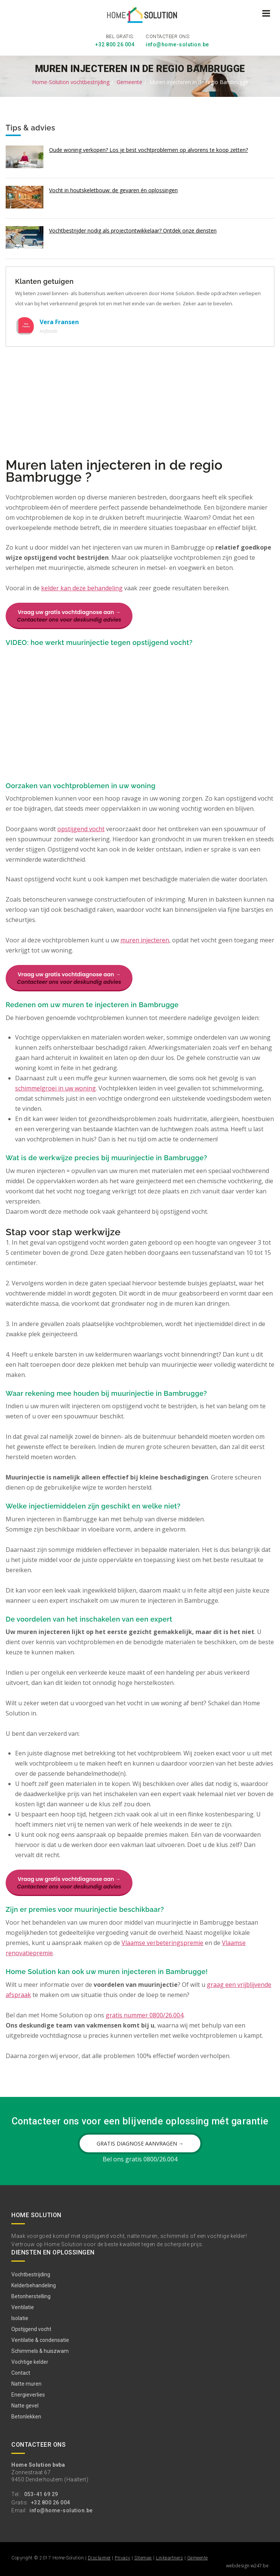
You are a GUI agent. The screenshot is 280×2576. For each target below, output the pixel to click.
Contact (20, 2371)
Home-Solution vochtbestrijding (70, 80)
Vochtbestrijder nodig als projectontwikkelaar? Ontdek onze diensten (133, 229)
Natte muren (26, 2382)
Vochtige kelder (29, 2360)
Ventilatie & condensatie (40, 2339)
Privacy (123, 2556)
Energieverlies (28, 2393)
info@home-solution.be (177, 43)
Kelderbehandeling (33, 2284)
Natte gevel (24, 2404)
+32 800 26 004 (114, 43)
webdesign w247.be (247, 2564)
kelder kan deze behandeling (82, 587)
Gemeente (129, 80)
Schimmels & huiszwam (40, 2349)
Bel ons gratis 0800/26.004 (140, 2157)
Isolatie (19, 2317)
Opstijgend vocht (31, 2328)
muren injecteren (144, 939)
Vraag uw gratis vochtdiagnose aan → (69, 614)
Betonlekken (26, 2415)
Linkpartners (169, 2556)
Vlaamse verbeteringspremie (162, 1941)
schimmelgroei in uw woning (55, 1087)
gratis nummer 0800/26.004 (144, 2013)
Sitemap (143, 2556)
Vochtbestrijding (30, 2273)
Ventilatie (22, 2306)
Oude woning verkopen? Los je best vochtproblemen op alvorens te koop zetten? (148, 148)
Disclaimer (99, 2556)
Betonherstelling (31, 2295)
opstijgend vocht (81, 828)
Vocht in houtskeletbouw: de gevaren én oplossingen (113, 188)
